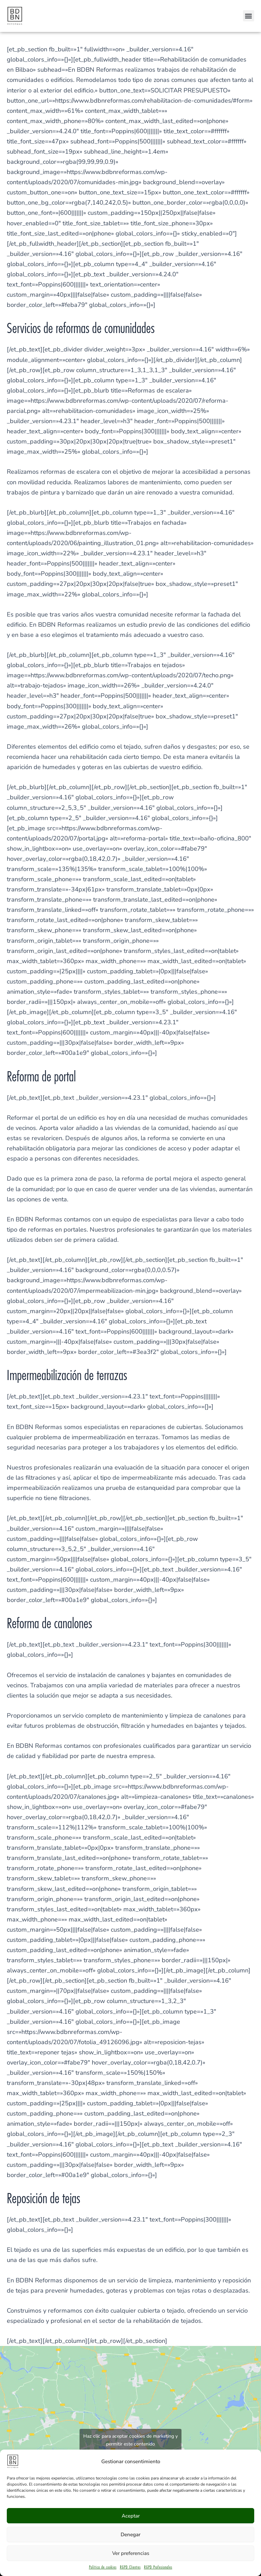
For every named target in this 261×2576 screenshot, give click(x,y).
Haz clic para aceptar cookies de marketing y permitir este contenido (130, 2440)
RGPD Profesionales (158, 2567)
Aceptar (131, 2515)
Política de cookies (103, 2567)
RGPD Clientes (130, 2567)
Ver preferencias (130, 2553)
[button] (248, 15)
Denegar (130, 2534)
